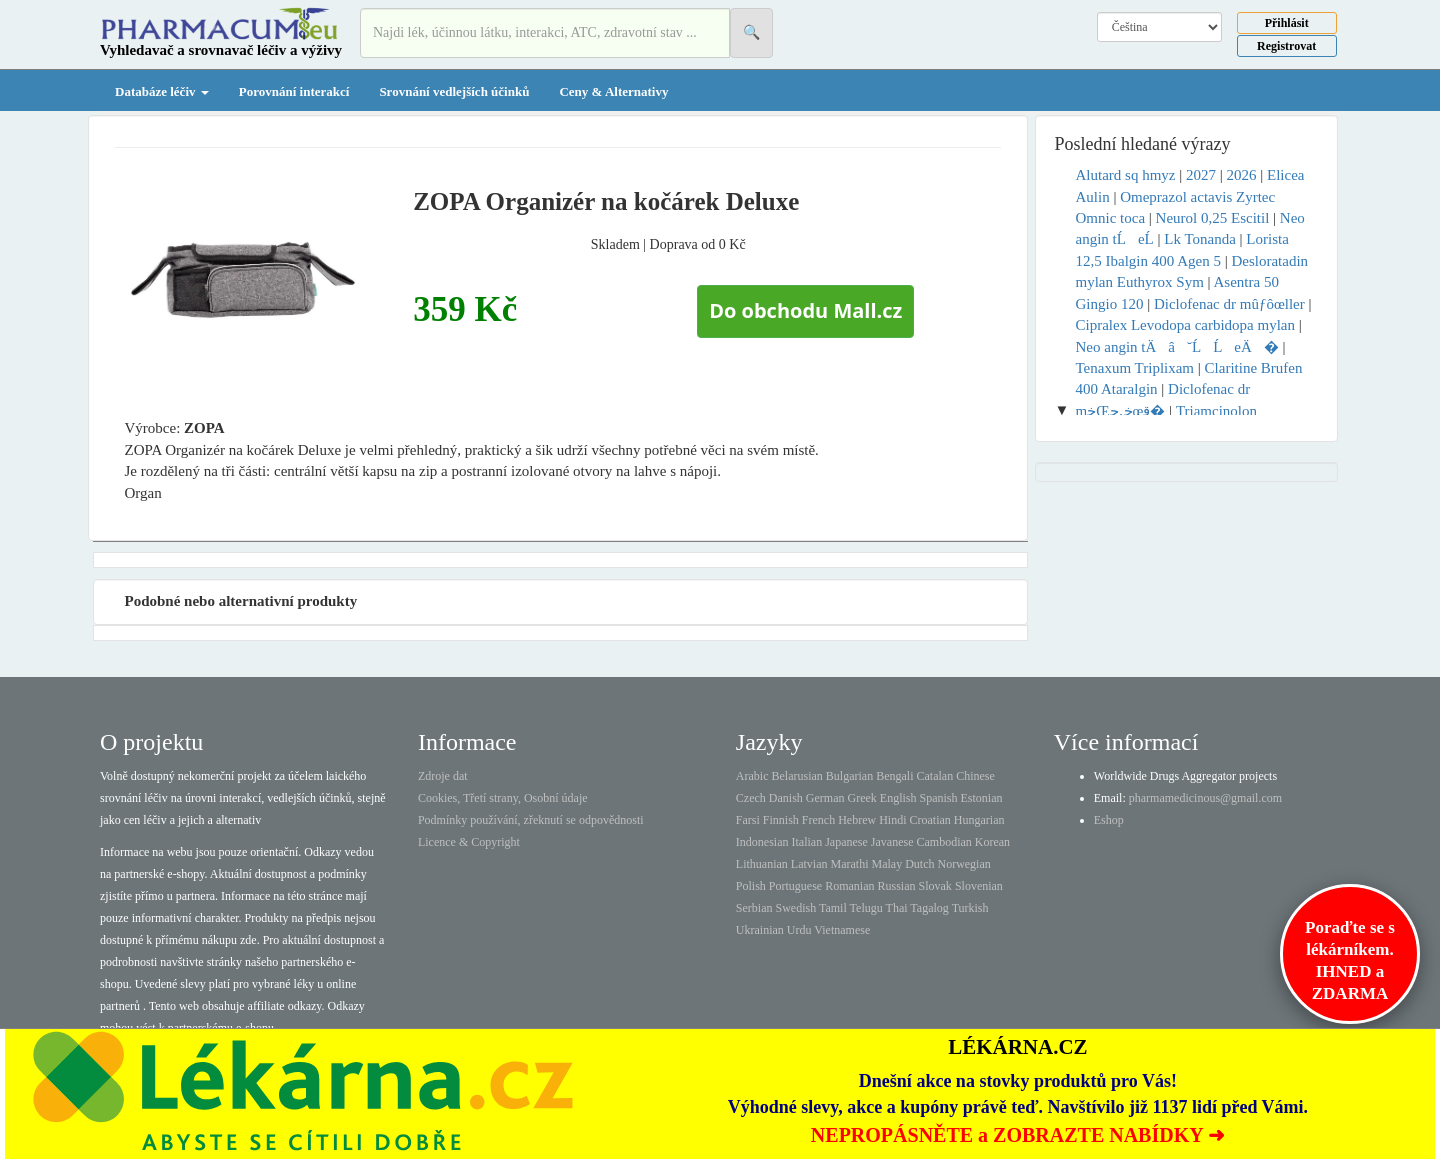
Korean (992, 842)
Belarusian (797, 776)
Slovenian (979, 886)
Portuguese (795, 886)
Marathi (849, 864)
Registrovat (1286, 46)
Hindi (892, 820)
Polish (751, 886)
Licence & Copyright (469, 842)
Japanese (846, 842)
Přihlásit (1287, 23)
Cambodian (943, 842)
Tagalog (929, 908)
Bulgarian (849, 776)
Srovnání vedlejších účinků (454, 91)
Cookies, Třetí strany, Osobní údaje (503, 798)
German (825, 798)
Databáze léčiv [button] (162, 91)
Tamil (833, 908)
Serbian (754, 908)
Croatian (930, 820)
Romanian (849, 886)
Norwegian (963, 864)
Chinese (975, 776)
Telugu (866, 908)
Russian (897, 886)
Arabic (752, 776)
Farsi (748, 820)
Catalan (934, 776)
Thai (897, 908)
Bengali (894, 776)
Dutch (919, 864)
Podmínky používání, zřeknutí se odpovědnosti (531, 820)
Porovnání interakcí (294, 91)
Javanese (892, 842)
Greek (861, 798)
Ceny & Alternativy (613, 91)
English (898, 798)
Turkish (970, 908)
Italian (807, 842)
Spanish (938, 798)
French (818, 820)
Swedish (796, 908)
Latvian (809, 864)
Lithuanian (762, 864)
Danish (786, 798)
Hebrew (857, 820)
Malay (886, 864)
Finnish (781, 820)
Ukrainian (760, 930)
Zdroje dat (443, 776)
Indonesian (762, 842)
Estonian (982, 798)
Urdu (799, 930)
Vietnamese (842, 930)
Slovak (935, 886)
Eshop (1109, 820)
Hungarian (979, 820)
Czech (751, 798)
